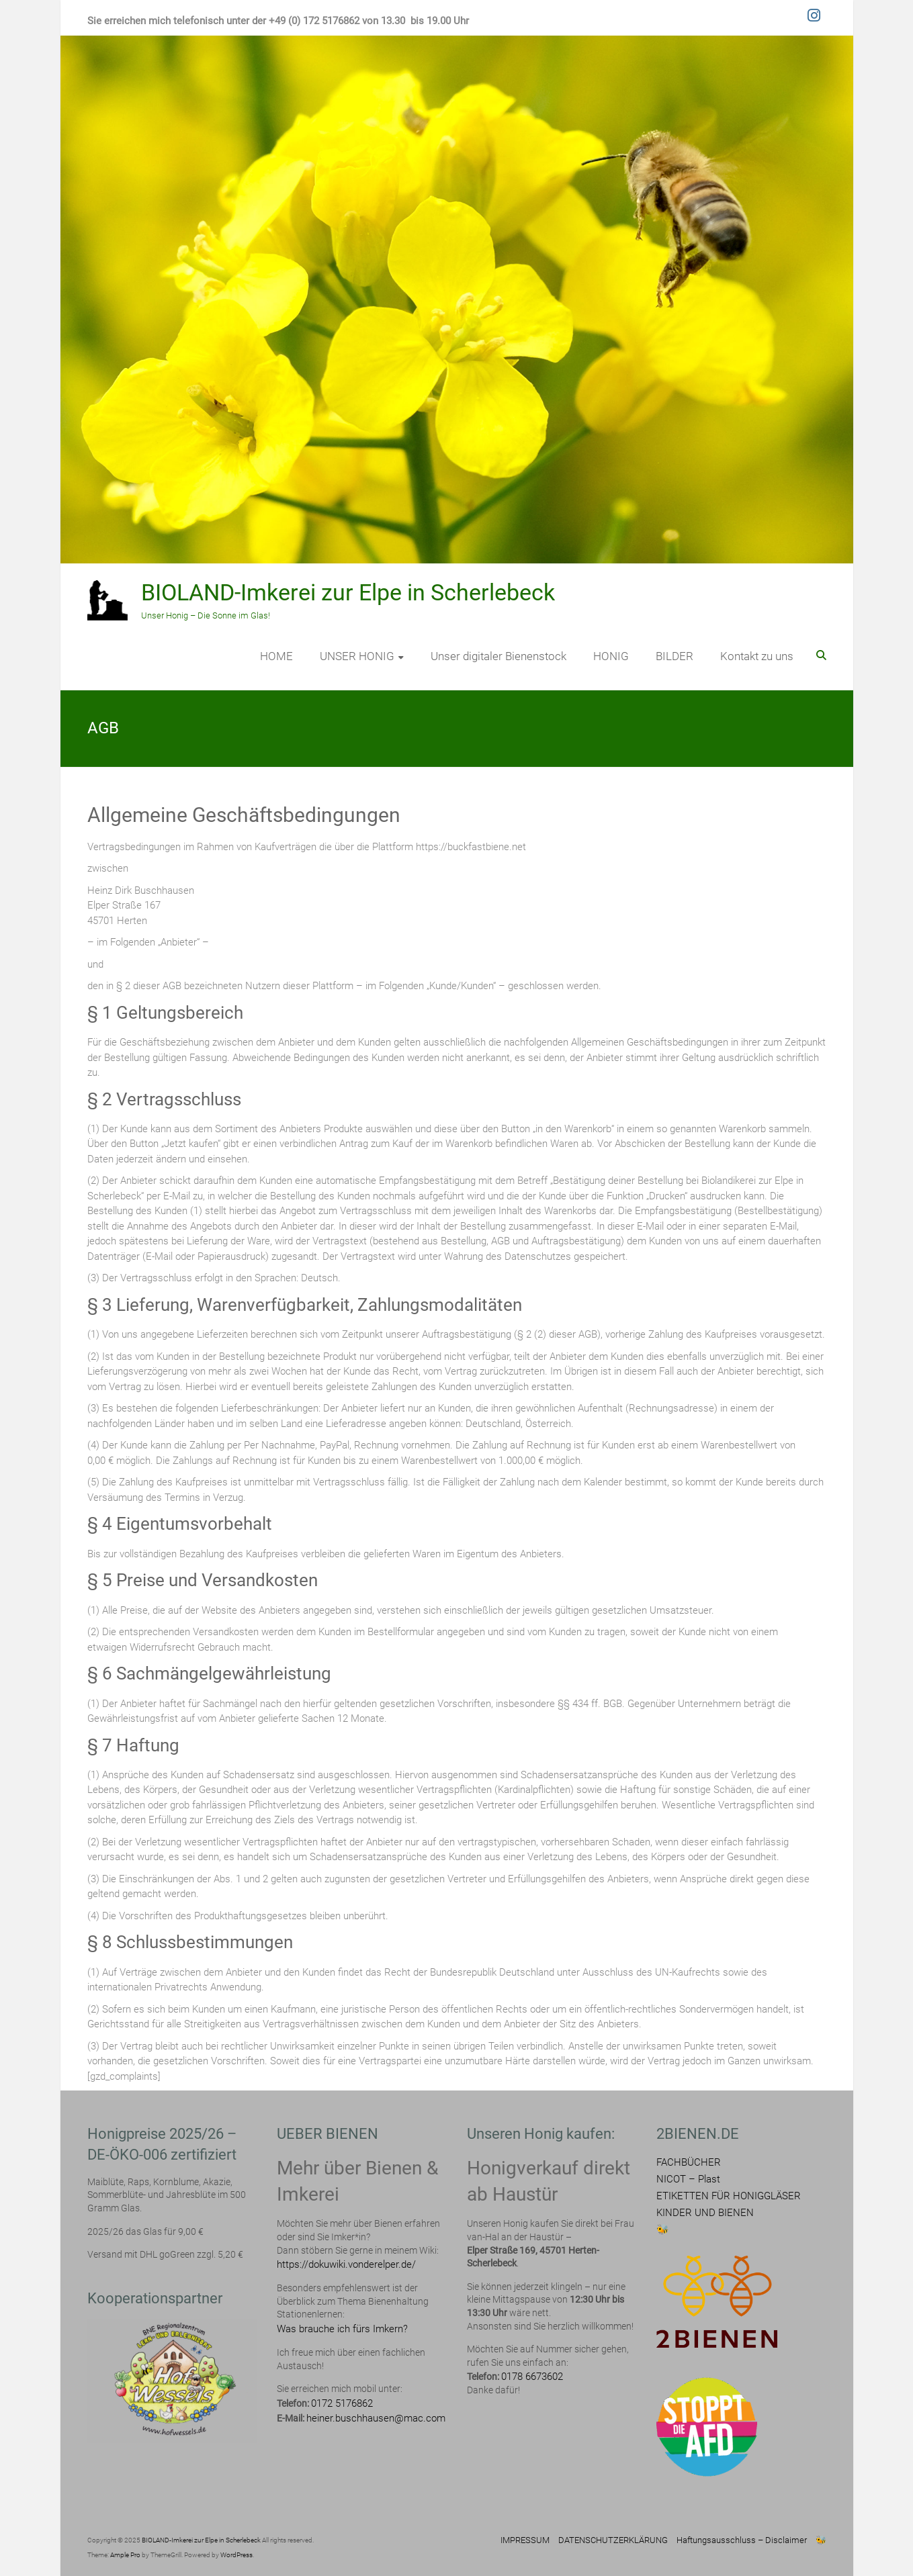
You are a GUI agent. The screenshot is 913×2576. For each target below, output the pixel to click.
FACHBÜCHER (688, 2162)
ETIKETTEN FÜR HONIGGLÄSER (728, 2196)
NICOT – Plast (688, 2179)
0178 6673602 (532, 2377)
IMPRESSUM (525, 2540)
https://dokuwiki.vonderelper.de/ (346, 2264)
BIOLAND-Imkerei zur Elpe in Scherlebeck (348, 592)
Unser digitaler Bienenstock (498, 656)
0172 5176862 (342, 2403)
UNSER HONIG (357, 656)
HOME (276, 656)
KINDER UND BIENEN (705, 2213)
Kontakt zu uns (756, 656)
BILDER (674, 656)
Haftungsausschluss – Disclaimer (742, 2540)
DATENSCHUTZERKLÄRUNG (613, 2540)
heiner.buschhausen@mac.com (375, 2418)
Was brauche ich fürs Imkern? (342, 2329)
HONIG (611, 656)
